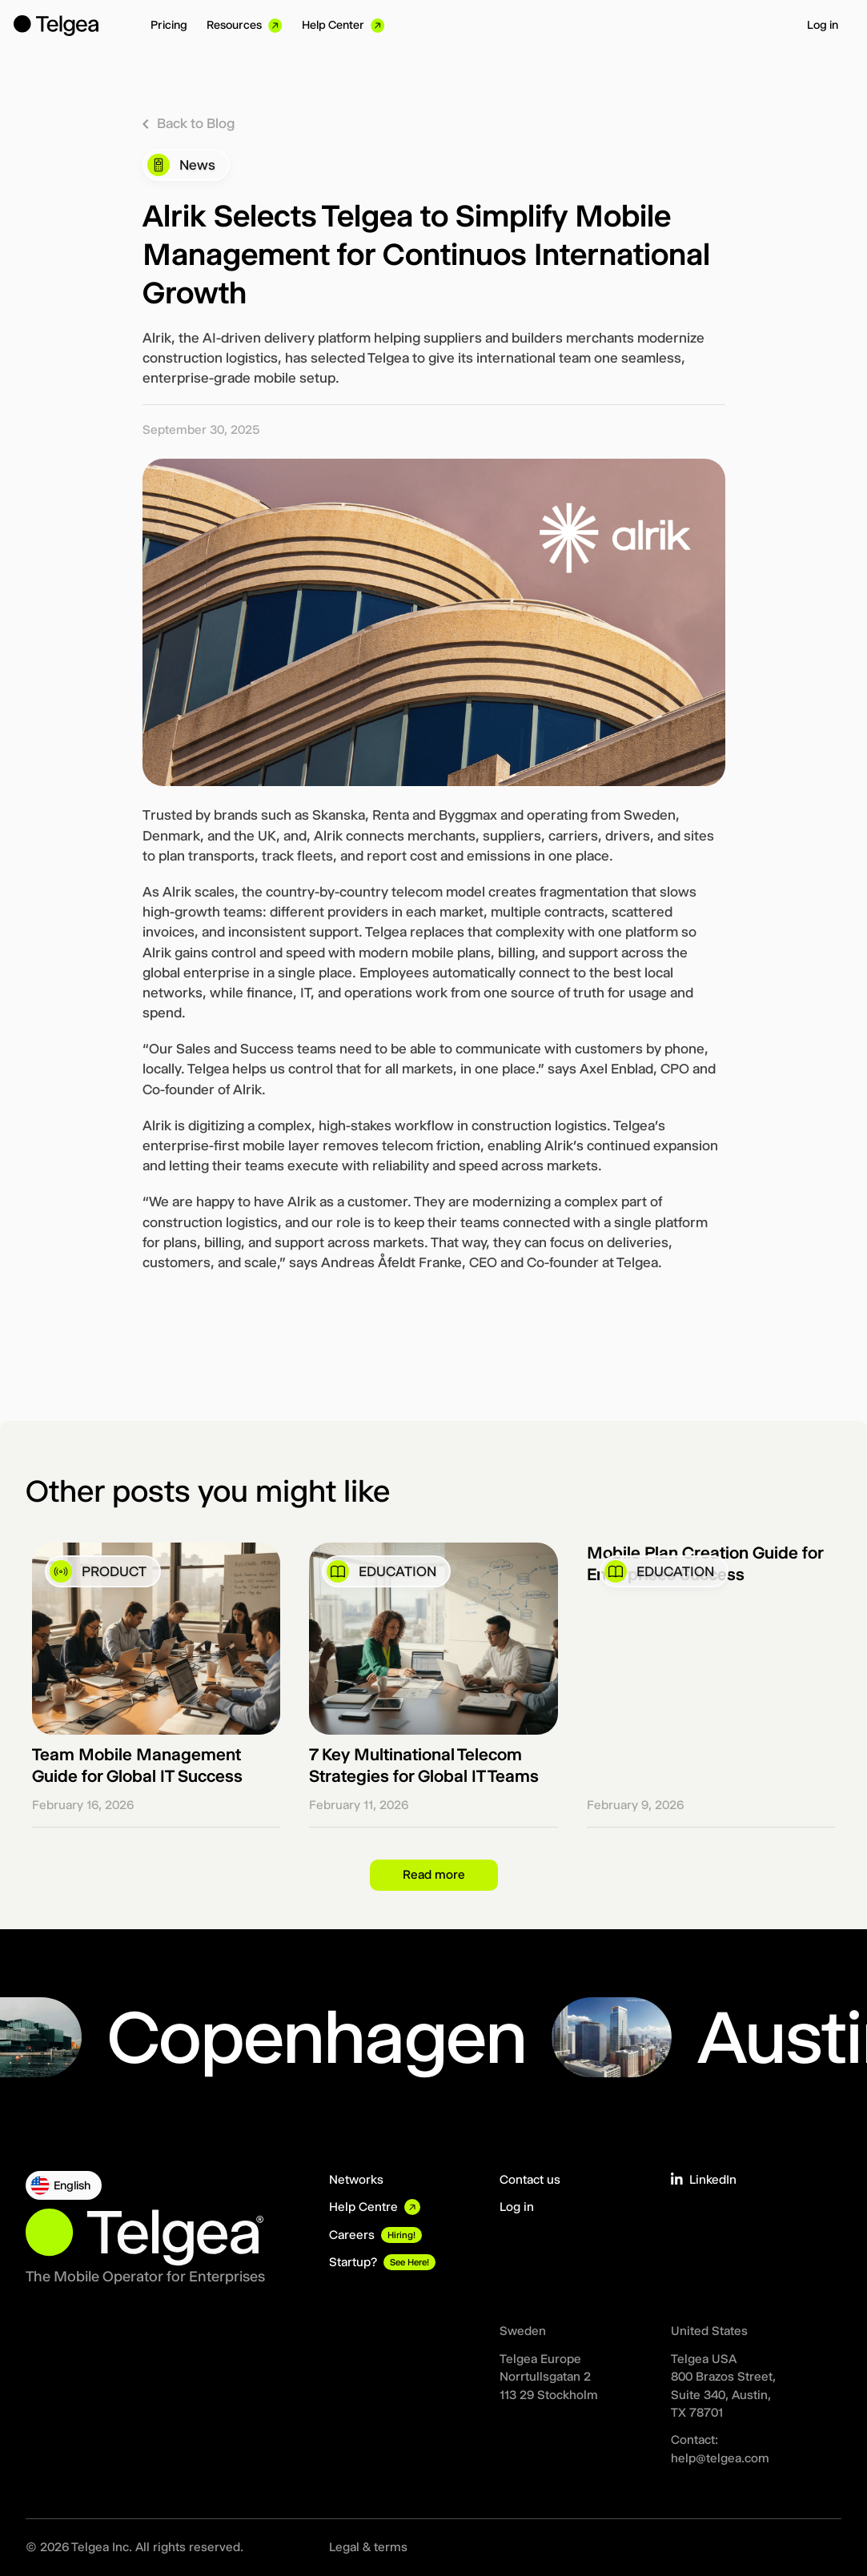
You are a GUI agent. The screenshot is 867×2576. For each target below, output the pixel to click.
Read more (434, 1874)
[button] (64, 2185)
